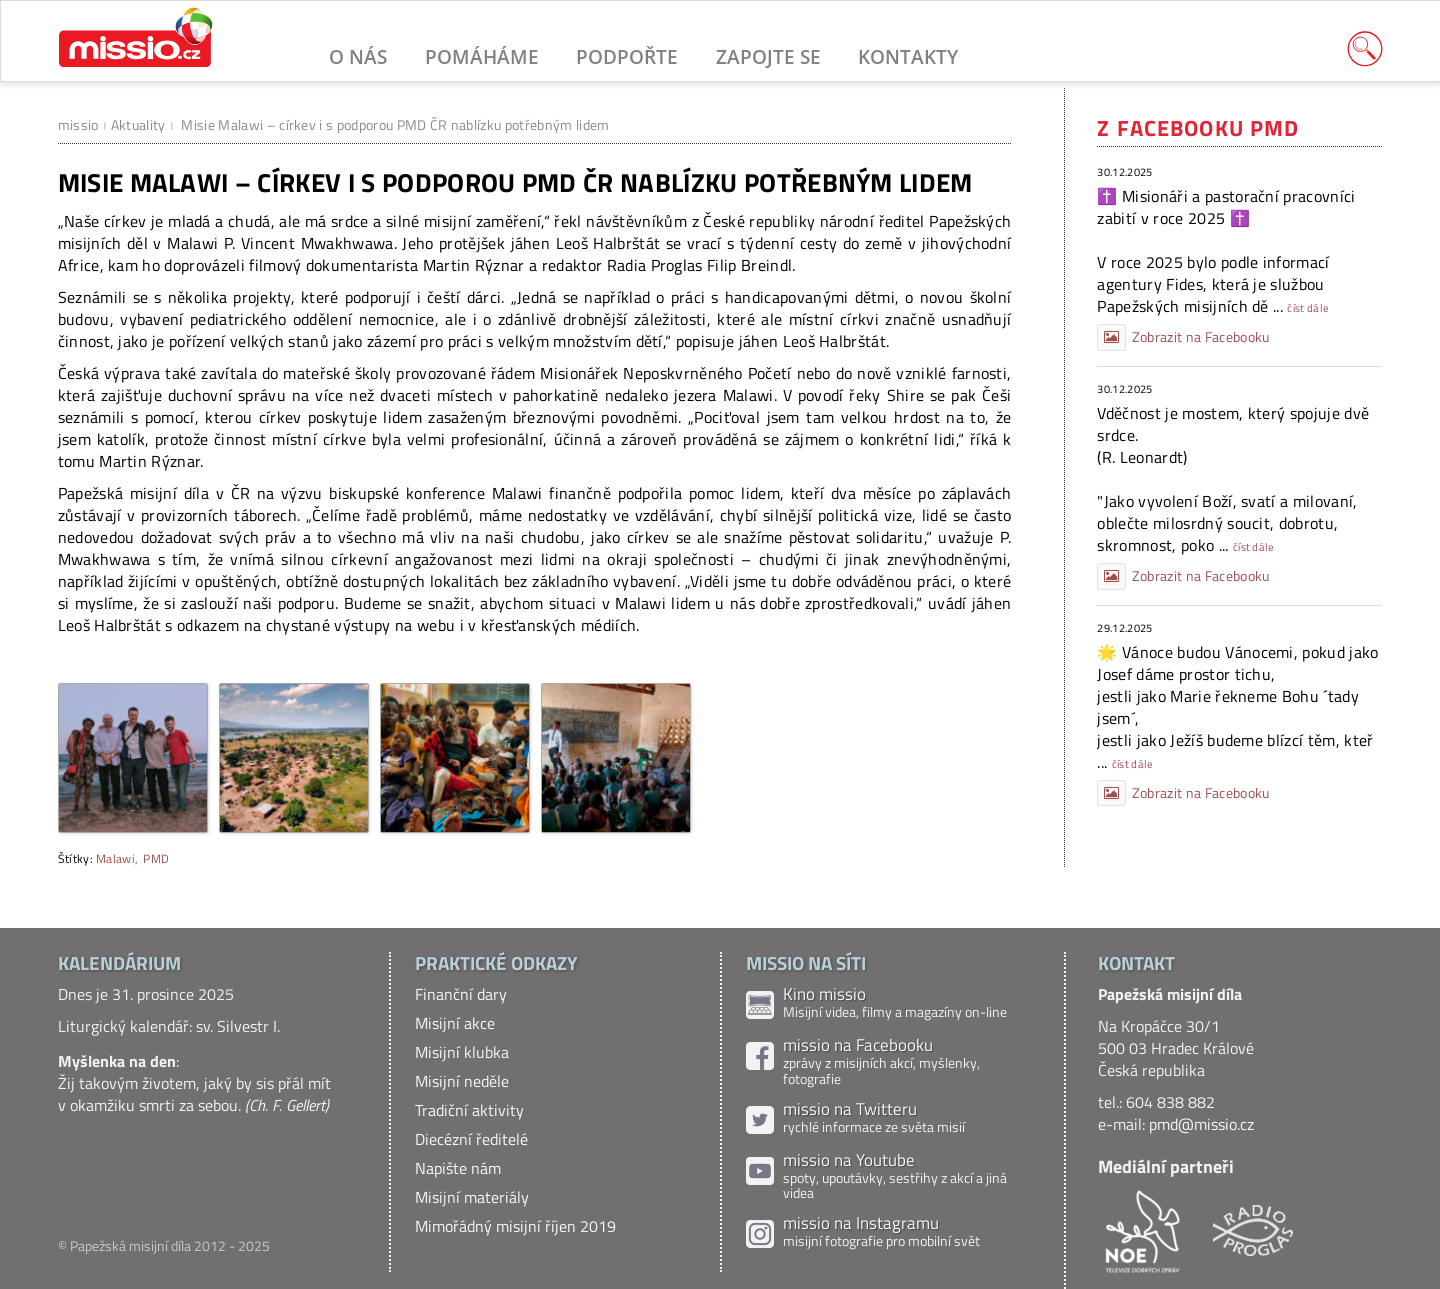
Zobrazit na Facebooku (1183, 337)
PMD (156, 858)
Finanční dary (461, 994)
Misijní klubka (462, 1052)
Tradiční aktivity (469, 1110)
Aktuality (138, 124)
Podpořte (627, 56)
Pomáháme (482, 56)
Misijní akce (455, 1023)
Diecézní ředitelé (471, 1139)
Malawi (115, 858)
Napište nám (458, 1168)
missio (78, 124)
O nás (358, 56)
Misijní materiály (472, 1197)
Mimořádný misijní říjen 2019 (515, 1226)
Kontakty (908, 56)
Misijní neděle (462, 1081)
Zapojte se (768, 56)
